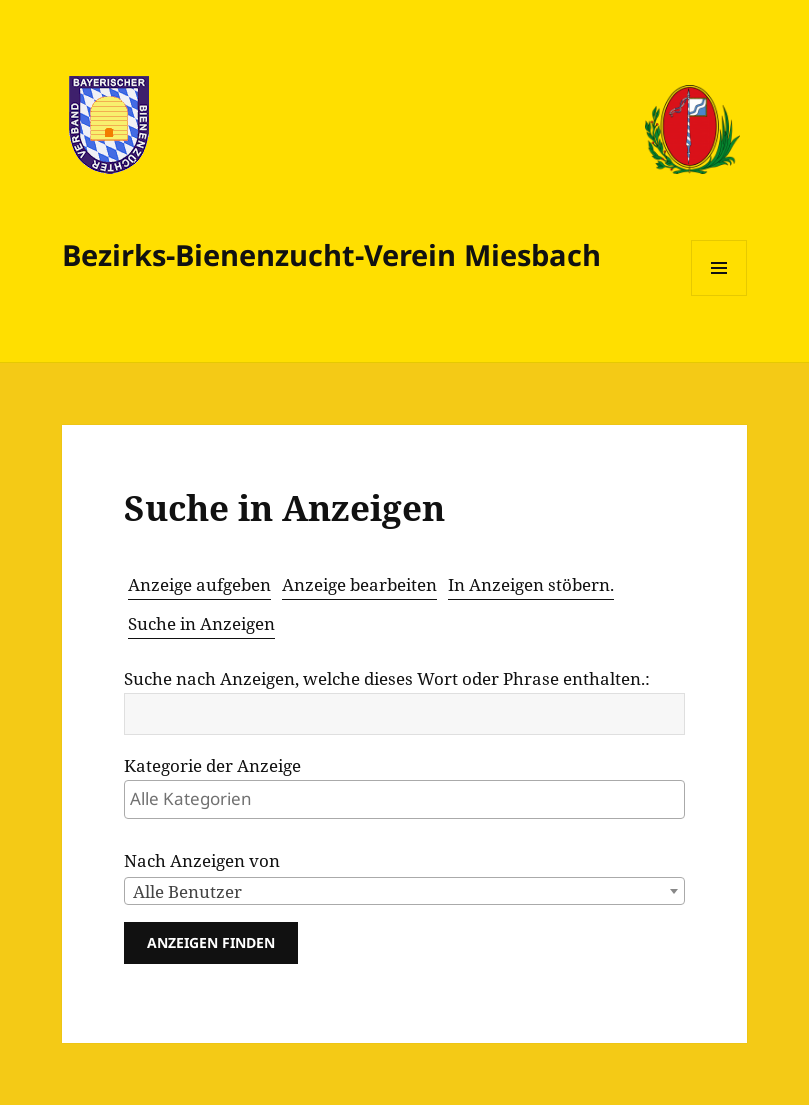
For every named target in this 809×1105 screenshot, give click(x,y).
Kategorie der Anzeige (212, 765)
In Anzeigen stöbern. (531, 584)
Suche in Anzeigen (201, 623)
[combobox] (404, 891)
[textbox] (409, 798)
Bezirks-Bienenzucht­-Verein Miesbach (331, 254)
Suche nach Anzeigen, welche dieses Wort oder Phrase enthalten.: (387, 678)
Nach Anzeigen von (202, 860)
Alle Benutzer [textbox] (187, 891)
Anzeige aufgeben (199, 584)
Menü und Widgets (719, 295)
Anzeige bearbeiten (359, 584)
